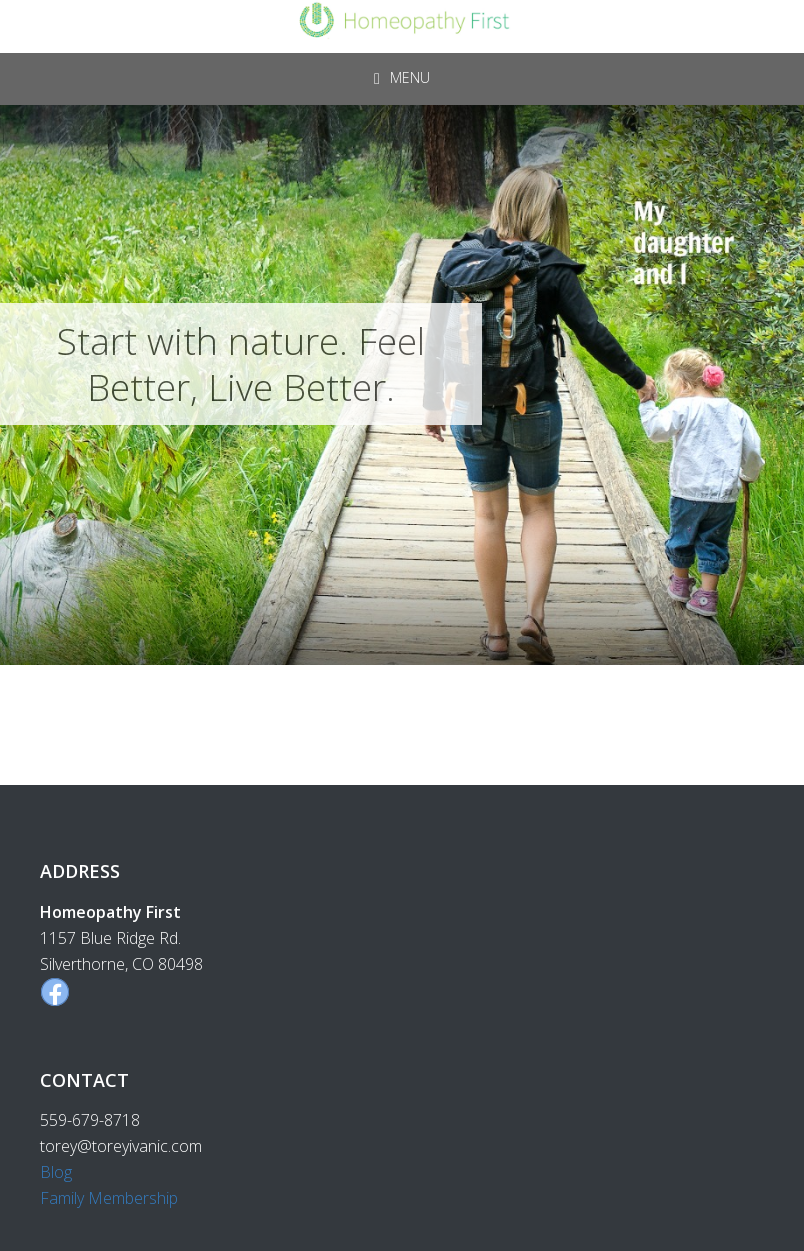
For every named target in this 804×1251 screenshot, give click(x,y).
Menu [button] (410, 77)
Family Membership (109, 1198)
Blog (56, 1172)
